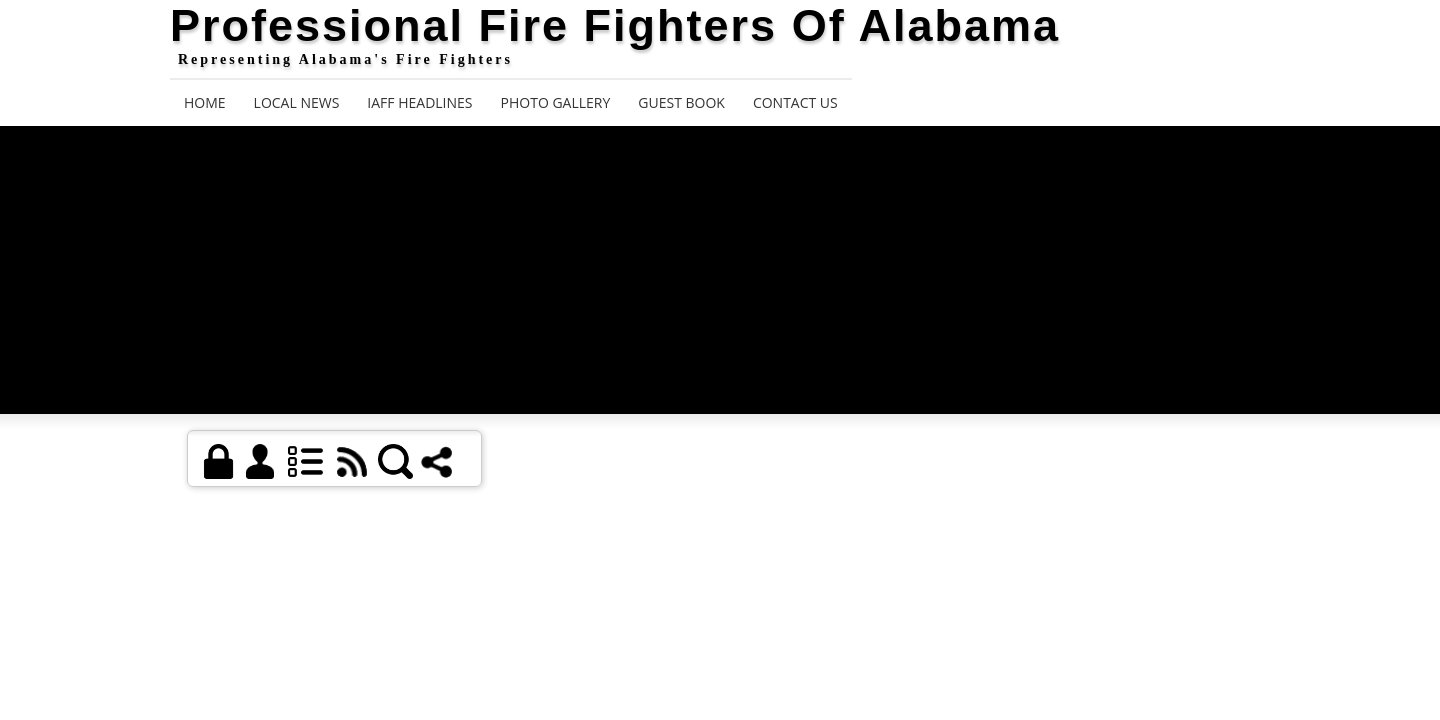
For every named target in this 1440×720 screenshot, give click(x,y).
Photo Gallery (556, 102)
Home (205, 102)
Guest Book (681, 102)
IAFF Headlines (419, 102)
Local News (297, 102)
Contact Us (795, 102)
